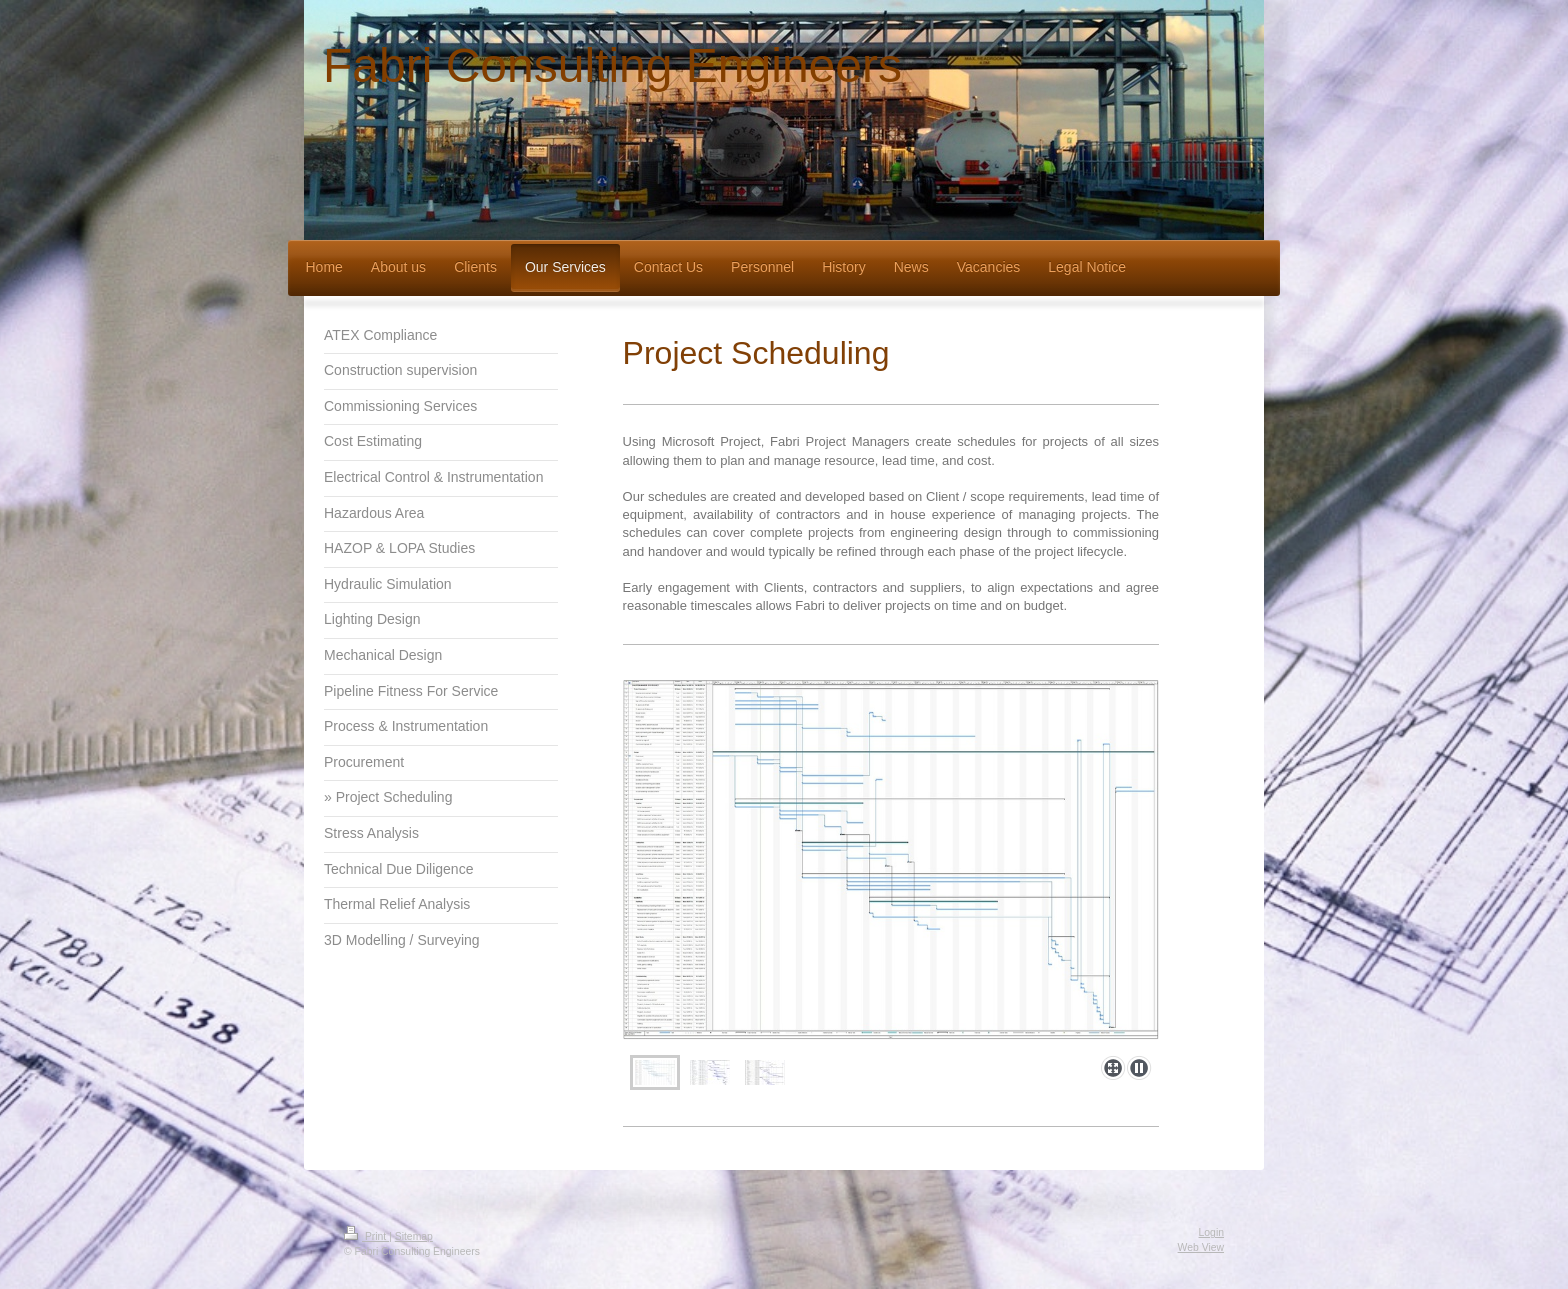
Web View (1201, 1247)
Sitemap (414, 1236)
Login (1211, 1232)
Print (366, 1236)
